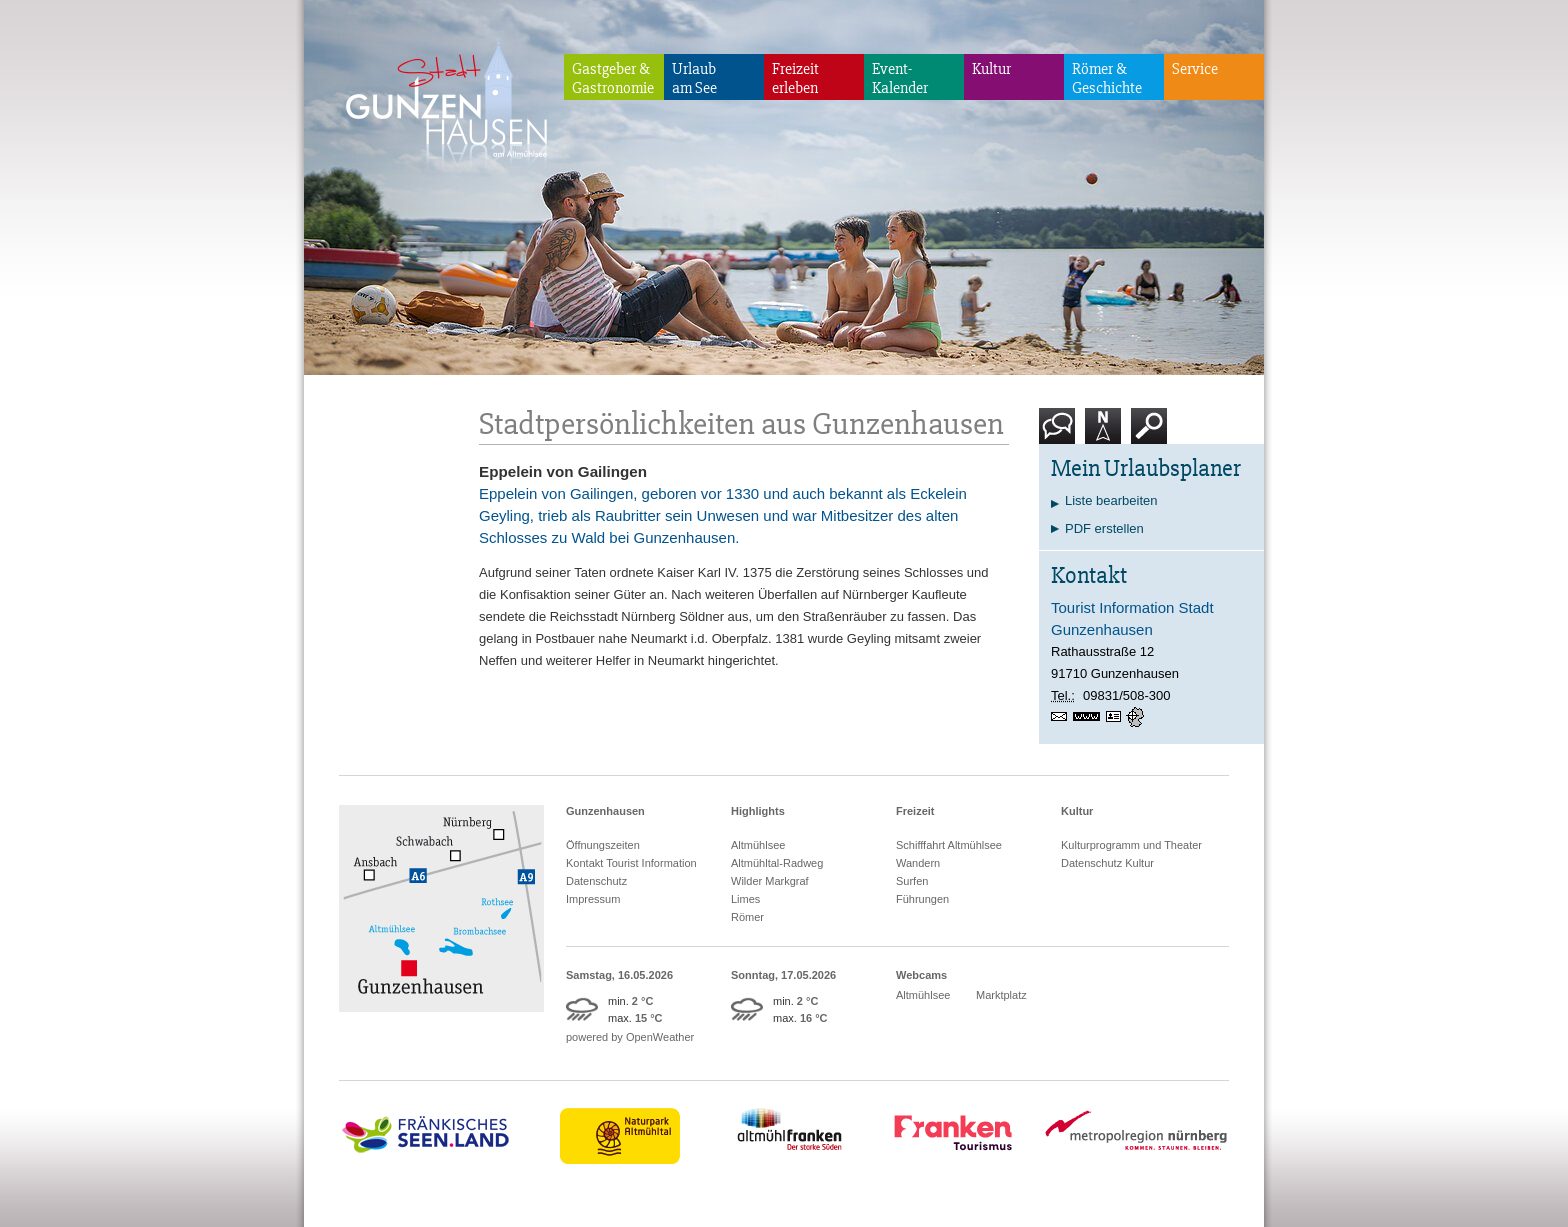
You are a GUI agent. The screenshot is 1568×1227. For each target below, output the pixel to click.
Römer (747, 917)
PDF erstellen (1104, 528)
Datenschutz (596, 881)
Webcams (921, 975)
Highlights (758, 811)
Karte (1103, 433)
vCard (1116, 717)
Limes (745, 899)
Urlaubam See (694, 78)
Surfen (912, 881)
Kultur (991, 69)
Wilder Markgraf (770, 881)
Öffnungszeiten (603, 845)
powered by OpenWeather (630, 1037)
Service (1195, 69)
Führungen (922, 899)
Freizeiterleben (795, 78)
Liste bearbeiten (1111, 500)
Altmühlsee (758, 845)
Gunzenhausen (605, 811)
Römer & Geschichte (1107, 78)
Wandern (918, 863)
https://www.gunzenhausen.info (1089, 717)
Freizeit (915, 811)
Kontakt (1061, 433)
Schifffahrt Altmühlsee (949, 845)
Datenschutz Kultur (1107, 863)
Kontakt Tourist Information (631, 863)
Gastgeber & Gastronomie (613, 78)
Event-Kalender (900, 78)
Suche (1149, 433)
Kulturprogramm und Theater (1131, 845)
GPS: (1137, 717)
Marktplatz (1001, 995)
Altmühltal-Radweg (777, 863)
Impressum (593, 899)
